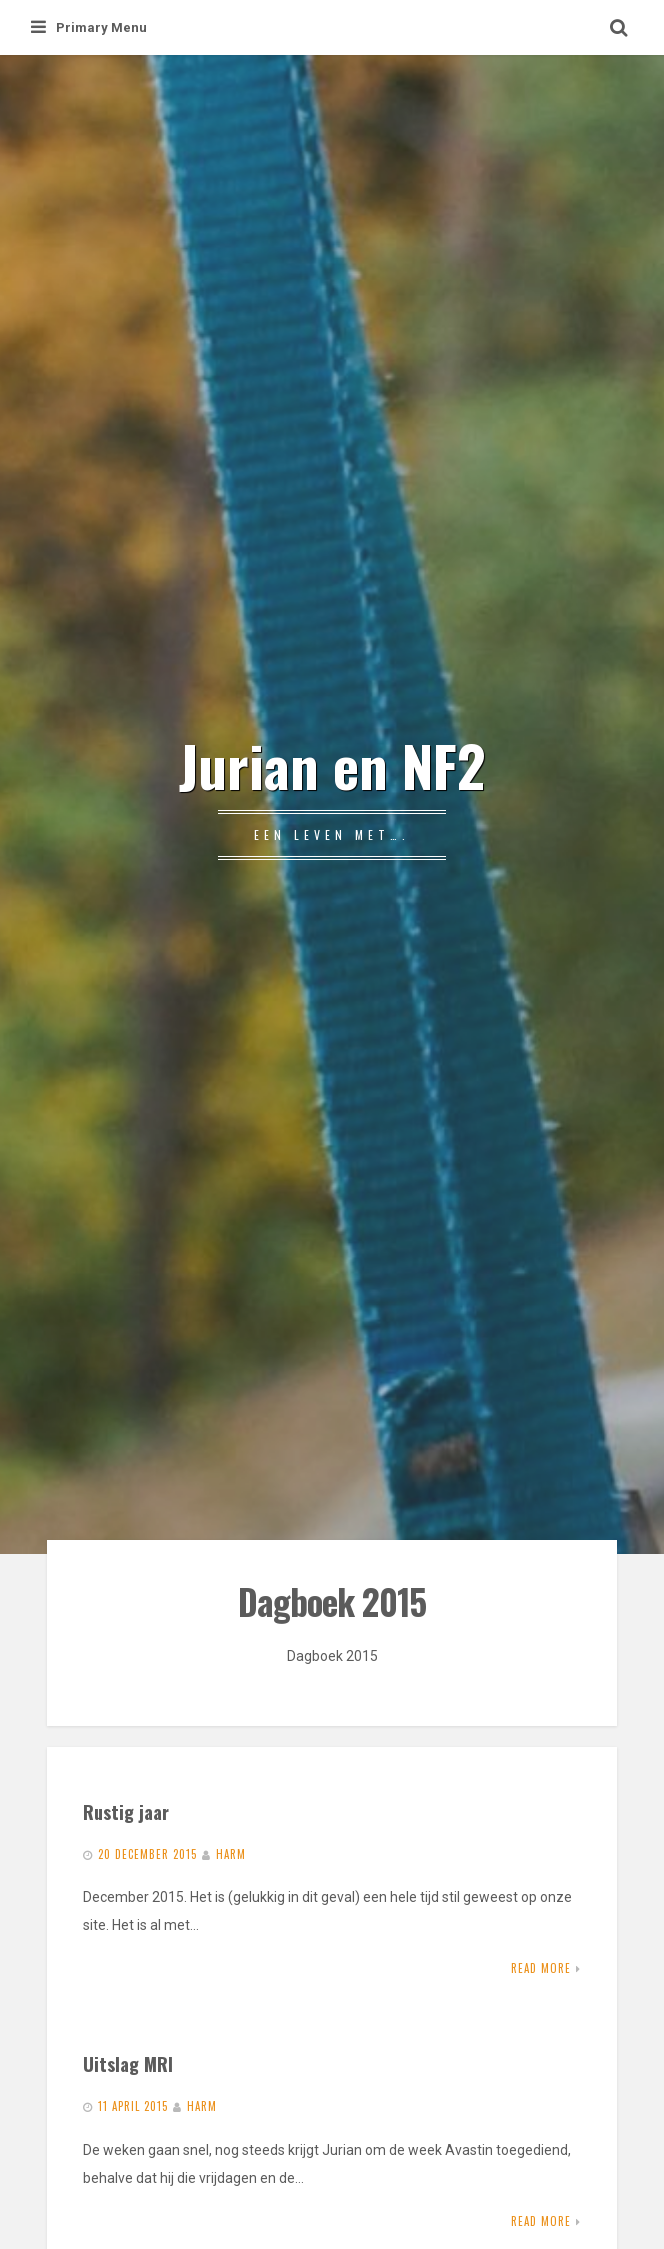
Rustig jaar (126, 1811)
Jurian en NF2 (332, 764)
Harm (231, 1854)
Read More (541, 1968)
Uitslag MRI (128, 2063)
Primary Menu (89, 27)
